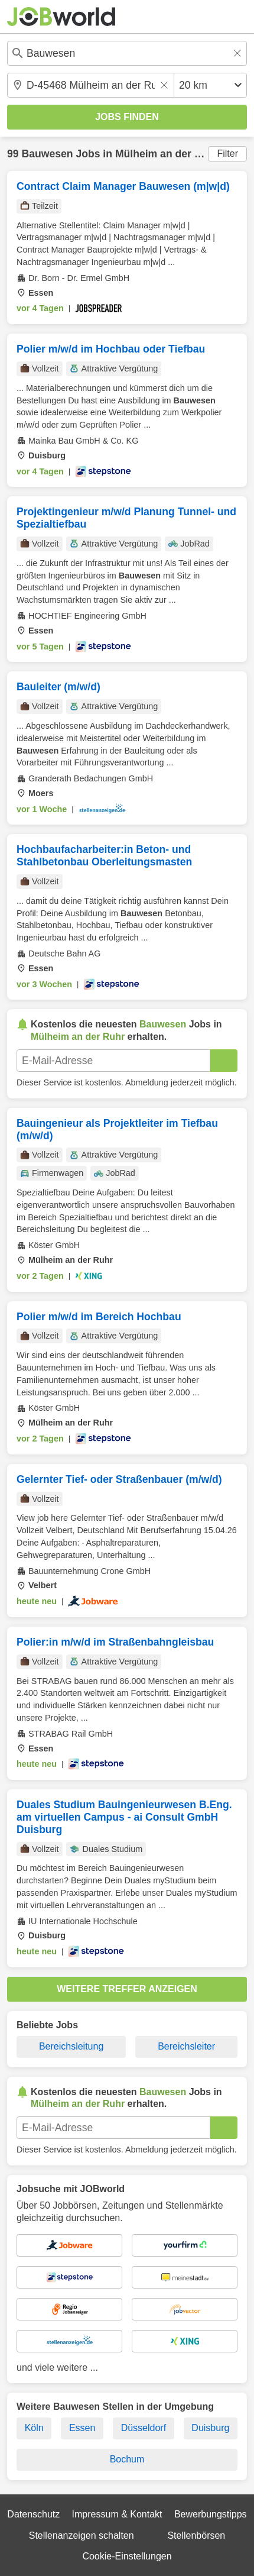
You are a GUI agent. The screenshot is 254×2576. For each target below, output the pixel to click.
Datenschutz (33, 2514)
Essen (82, 2428)
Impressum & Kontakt (117, 2514)
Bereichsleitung (71, 2046)
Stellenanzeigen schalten (81, 2535)
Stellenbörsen (196, 2535)
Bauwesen (47, 154)
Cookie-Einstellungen (126, 2556)
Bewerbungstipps (210, 2514)
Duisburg (210, 2428)
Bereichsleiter (186, 2046)
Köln (34, 2428)
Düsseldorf (143, 2428)
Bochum (127, 2459)
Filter (227, 153)
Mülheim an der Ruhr (167, 154)
